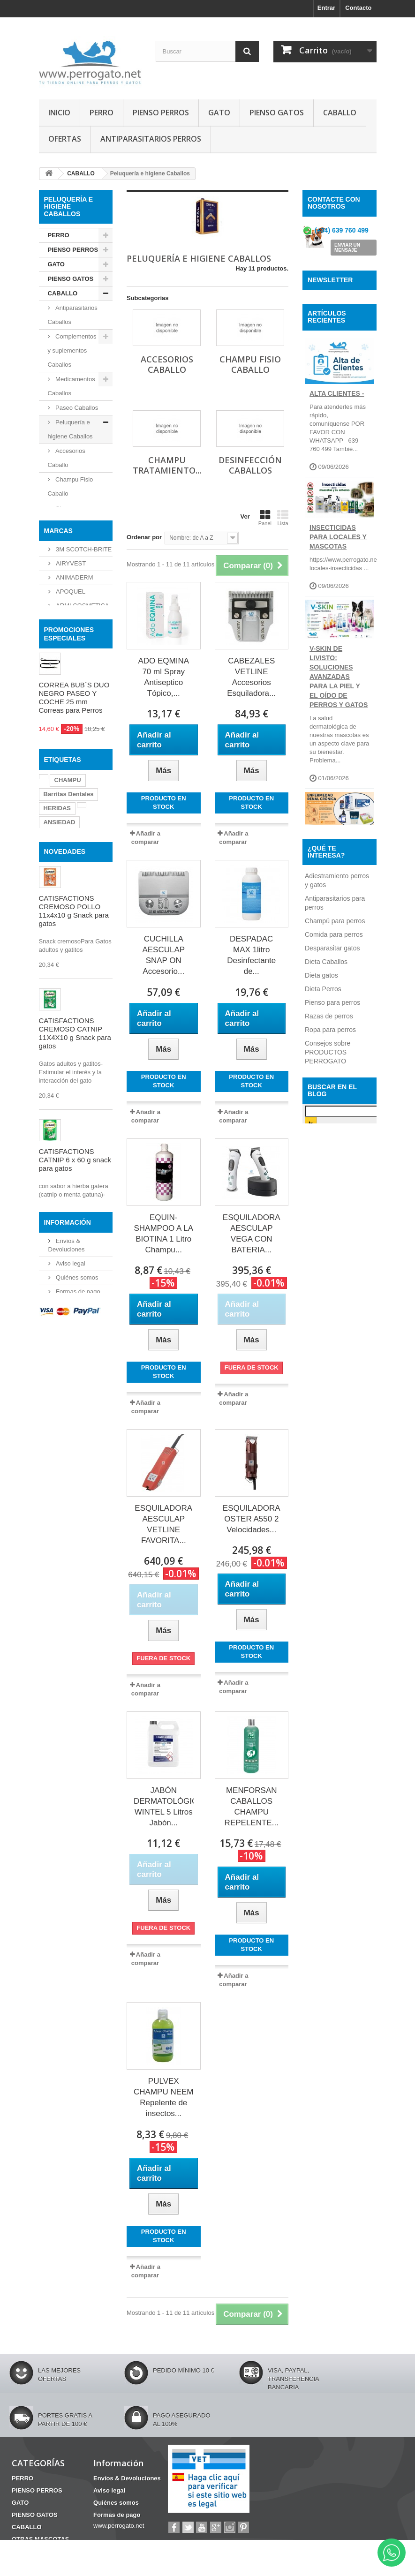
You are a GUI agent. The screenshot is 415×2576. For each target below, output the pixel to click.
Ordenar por (144, 537)
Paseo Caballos (76, 407)
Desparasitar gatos (332, 1277)
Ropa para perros (330, 1359)
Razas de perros (329, 1345)
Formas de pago (77, 1738)
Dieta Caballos (326, 1291)
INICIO (59, 112)
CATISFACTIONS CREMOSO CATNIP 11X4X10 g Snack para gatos (75, 1295)
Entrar (326, 7)
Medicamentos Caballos (71, 386)
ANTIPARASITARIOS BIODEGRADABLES (341, 1041)
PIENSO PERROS (161, 112)
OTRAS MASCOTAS (65, 614)
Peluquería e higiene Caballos (70, 429)
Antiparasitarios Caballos (73, 314)
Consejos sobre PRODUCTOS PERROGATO (327, 1381)
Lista (282, 517)
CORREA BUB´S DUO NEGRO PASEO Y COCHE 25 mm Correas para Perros (74, 882)
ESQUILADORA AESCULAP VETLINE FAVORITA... (163, 1524)
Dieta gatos (321, 1304)
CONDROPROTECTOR (76, 1067)
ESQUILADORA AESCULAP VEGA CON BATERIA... (251, 1233)
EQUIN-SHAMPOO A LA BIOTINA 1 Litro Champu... (163, 1233)
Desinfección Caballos (69, 557)
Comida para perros (334, 1263)
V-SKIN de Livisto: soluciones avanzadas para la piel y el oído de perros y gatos (338, 730)
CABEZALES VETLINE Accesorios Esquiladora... (251, 677)
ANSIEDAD (59, 1053)
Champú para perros (335, 1250)
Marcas (58, 683)
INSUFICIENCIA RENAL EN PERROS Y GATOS (338, 902)
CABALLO (339, 112)
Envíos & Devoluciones (127, 2478)
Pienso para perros (332, 1331)
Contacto (358, 7)
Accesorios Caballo (66, 457)
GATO (219, 112)
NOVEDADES (65, 1113)
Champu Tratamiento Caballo (64, 522)
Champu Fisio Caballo (70, 486)
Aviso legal (69, 1710)
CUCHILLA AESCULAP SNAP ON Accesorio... (163, 955)
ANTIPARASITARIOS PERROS (150, 139)
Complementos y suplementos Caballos (72, 350)
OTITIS (75, 1081)
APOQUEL (69, 742)
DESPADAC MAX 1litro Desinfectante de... (251, 955)
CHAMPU (67, 1011)
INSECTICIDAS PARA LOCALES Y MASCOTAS (338, 591)
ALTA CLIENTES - (336, 447)
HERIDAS (57, 1039)
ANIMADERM (73, 728)
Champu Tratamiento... (167, 465)
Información (67, 1671)
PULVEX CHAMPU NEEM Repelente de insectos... (164, 2097)
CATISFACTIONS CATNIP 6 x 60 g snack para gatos (75, 1421)
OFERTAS (64, 139)
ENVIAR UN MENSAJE (347, 249)
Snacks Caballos (61, 586)
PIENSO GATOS (276, 112)
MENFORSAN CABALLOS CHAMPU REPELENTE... (252, 1806)
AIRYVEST (70, 714)
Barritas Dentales (69, 1025)
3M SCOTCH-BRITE (83, 700)
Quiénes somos (76, 1724)
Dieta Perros (323, 1318)
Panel (265, 517)
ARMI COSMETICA (81, 756)
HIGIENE (60, 636)
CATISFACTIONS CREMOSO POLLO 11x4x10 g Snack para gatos (74, 1173)
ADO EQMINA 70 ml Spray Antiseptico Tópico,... (163, 677)
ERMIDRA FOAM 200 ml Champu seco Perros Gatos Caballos (74, 1544)
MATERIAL (63, 651)
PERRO (101, 112)
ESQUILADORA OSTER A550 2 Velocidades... (251, 1519)
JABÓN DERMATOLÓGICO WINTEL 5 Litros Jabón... (164, 1806)
